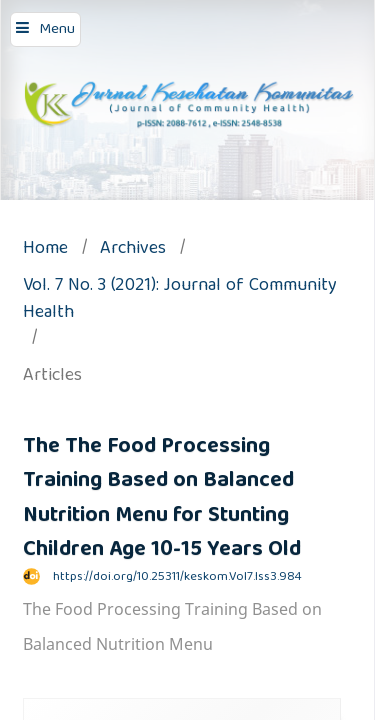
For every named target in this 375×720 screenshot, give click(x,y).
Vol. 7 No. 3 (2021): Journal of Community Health (180, 301)
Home (45, 250)
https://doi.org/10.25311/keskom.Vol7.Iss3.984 (177, 577)
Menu (57, 30)
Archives (133, 250)
